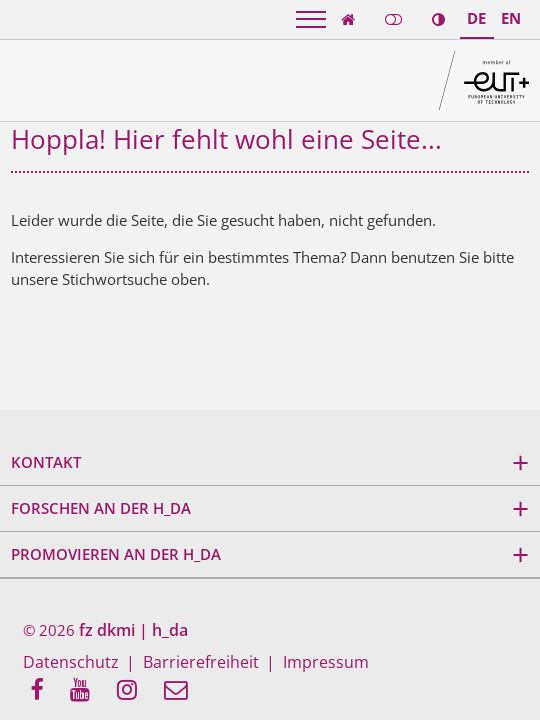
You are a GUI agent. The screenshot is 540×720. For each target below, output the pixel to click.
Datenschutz (65, 664)
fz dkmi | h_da (130, 631)
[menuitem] (42, 691)
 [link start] (348, 19)
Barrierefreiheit (183, 664)
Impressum (298, 664)
